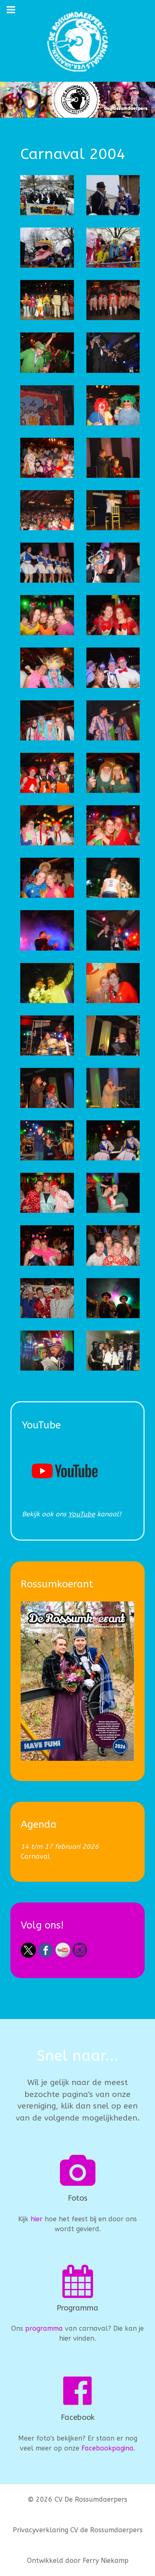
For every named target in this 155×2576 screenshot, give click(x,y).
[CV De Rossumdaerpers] (77, 40)
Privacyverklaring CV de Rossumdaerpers (78, 2530)
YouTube (81, 1514)
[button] (47, 195)
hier (37, 2219)
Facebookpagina (107, 2448)
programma (44, 2328)
